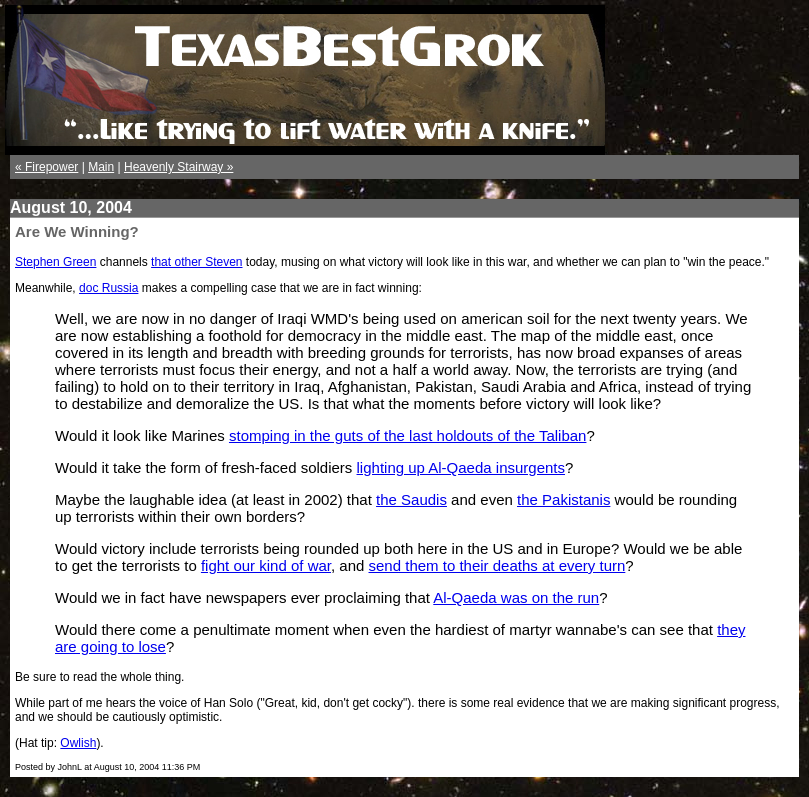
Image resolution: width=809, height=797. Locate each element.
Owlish (78, 743)
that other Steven (196, 262)
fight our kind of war (266, 565)
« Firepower (46, 167)
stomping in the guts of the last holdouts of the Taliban (407, 435)
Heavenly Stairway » (178, 167)
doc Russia (108, 288)
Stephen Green (55, 262)
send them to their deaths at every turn (497, 565)
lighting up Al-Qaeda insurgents (461, 467)
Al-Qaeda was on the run (516, 597)
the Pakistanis (563, 499)
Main (101, 167)
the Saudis (411, 499)
